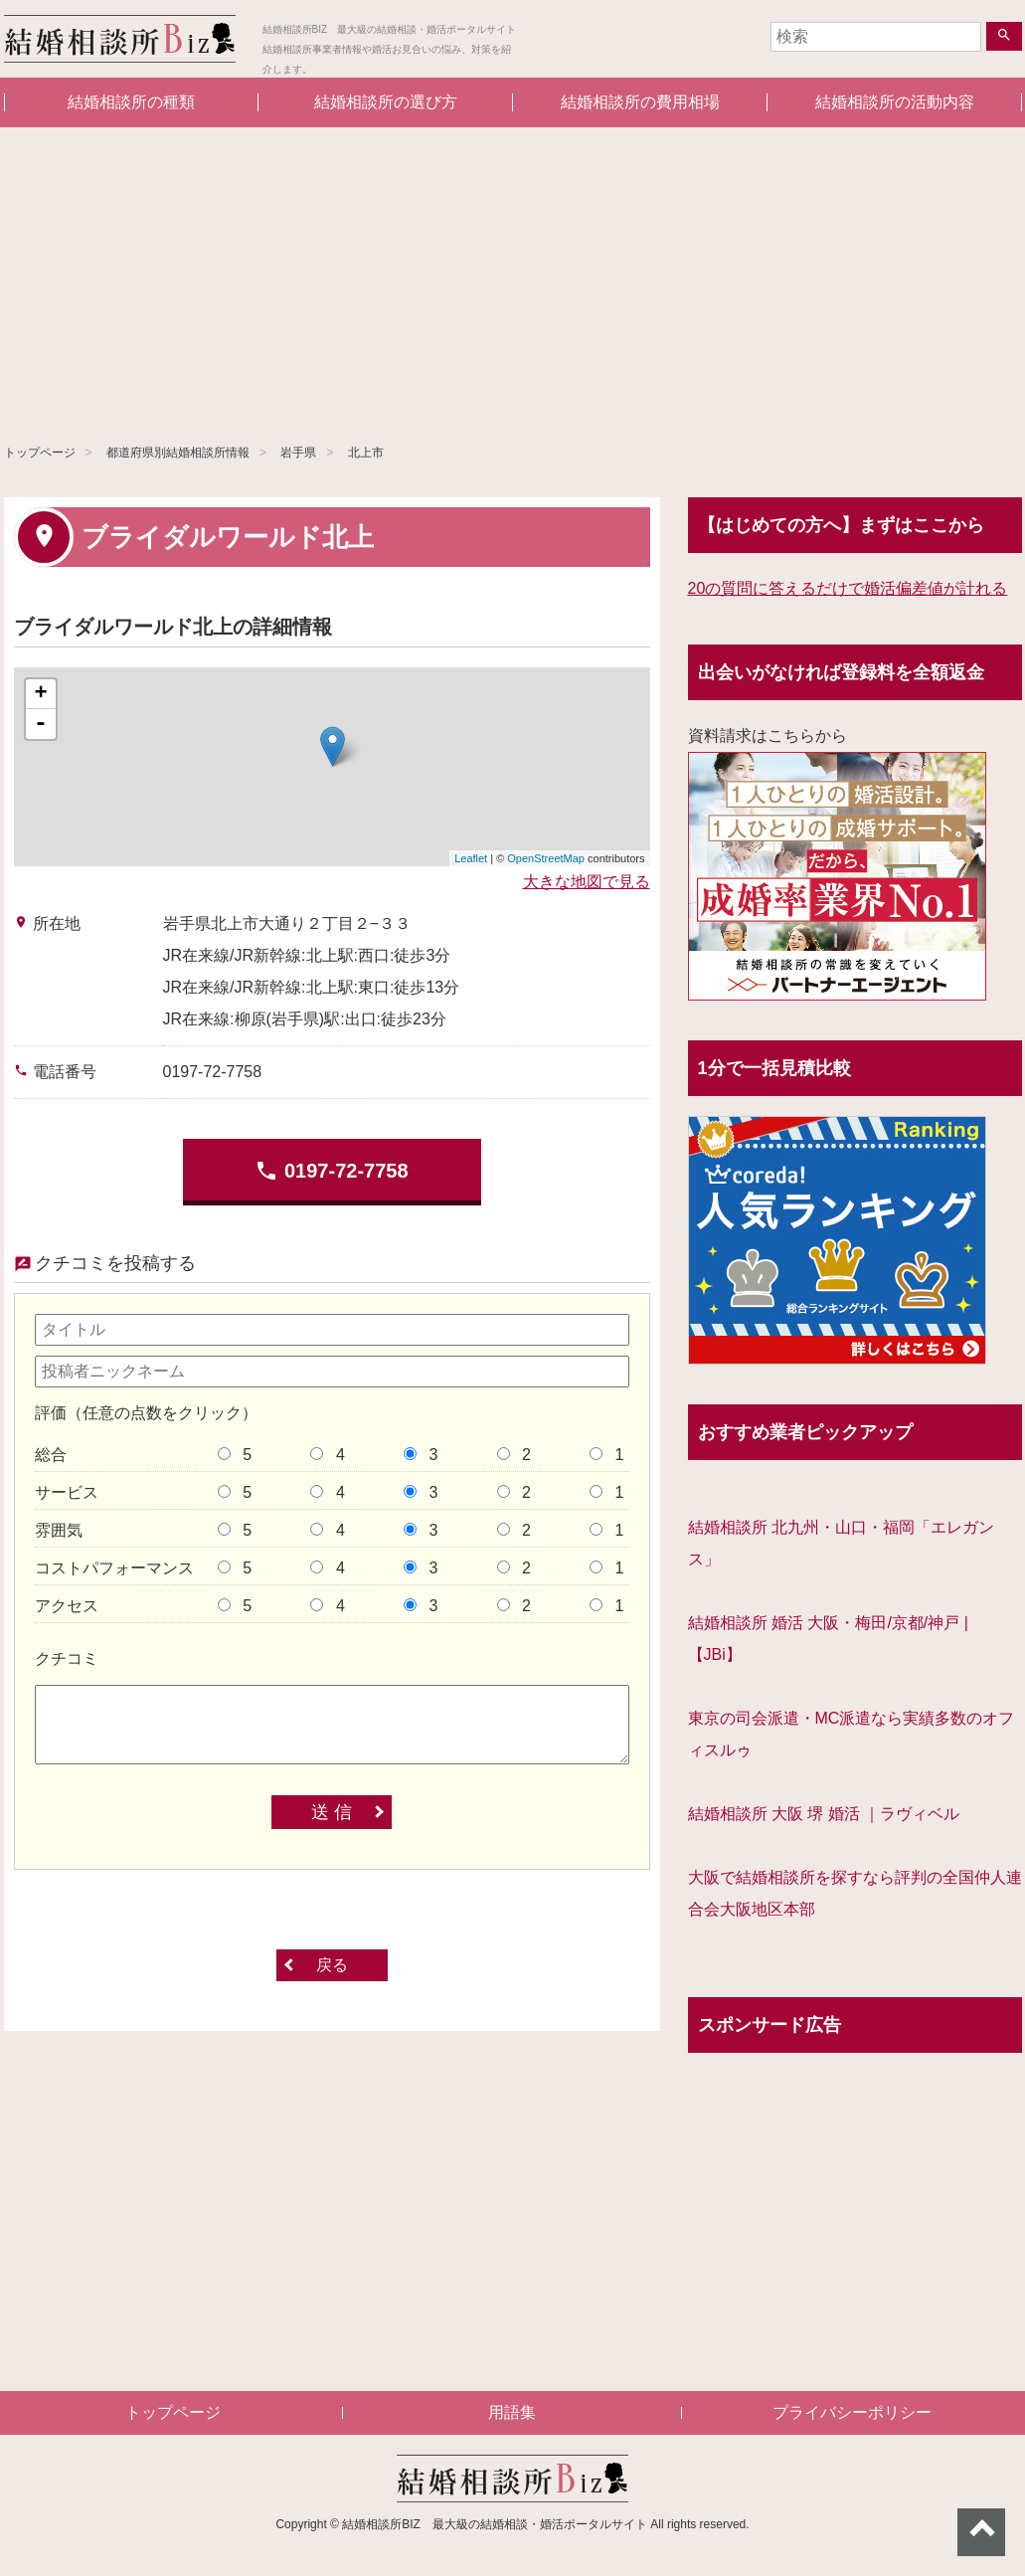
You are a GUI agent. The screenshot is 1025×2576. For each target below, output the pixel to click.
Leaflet (470, 858)
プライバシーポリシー (852, 2412)
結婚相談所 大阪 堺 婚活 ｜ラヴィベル (824, 1813)
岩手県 (298, 453)
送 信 (331, 1812)
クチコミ (66, 1658)
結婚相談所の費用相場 (640, 101)
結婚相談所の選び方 (385, 101)
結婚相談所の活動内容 (894, 101)
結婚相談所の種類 (131, 101)
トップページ (40, 453)
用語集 (512, 2412)
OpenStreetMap (546, 858)
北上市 (366, 453)
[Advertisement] (512, 276)
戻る (332, 1964)
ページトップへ (981, 2532)
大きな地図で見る (586, 881)
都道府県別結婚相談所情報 (178, 453)
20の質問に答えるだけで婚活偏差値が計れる (848, 588)
